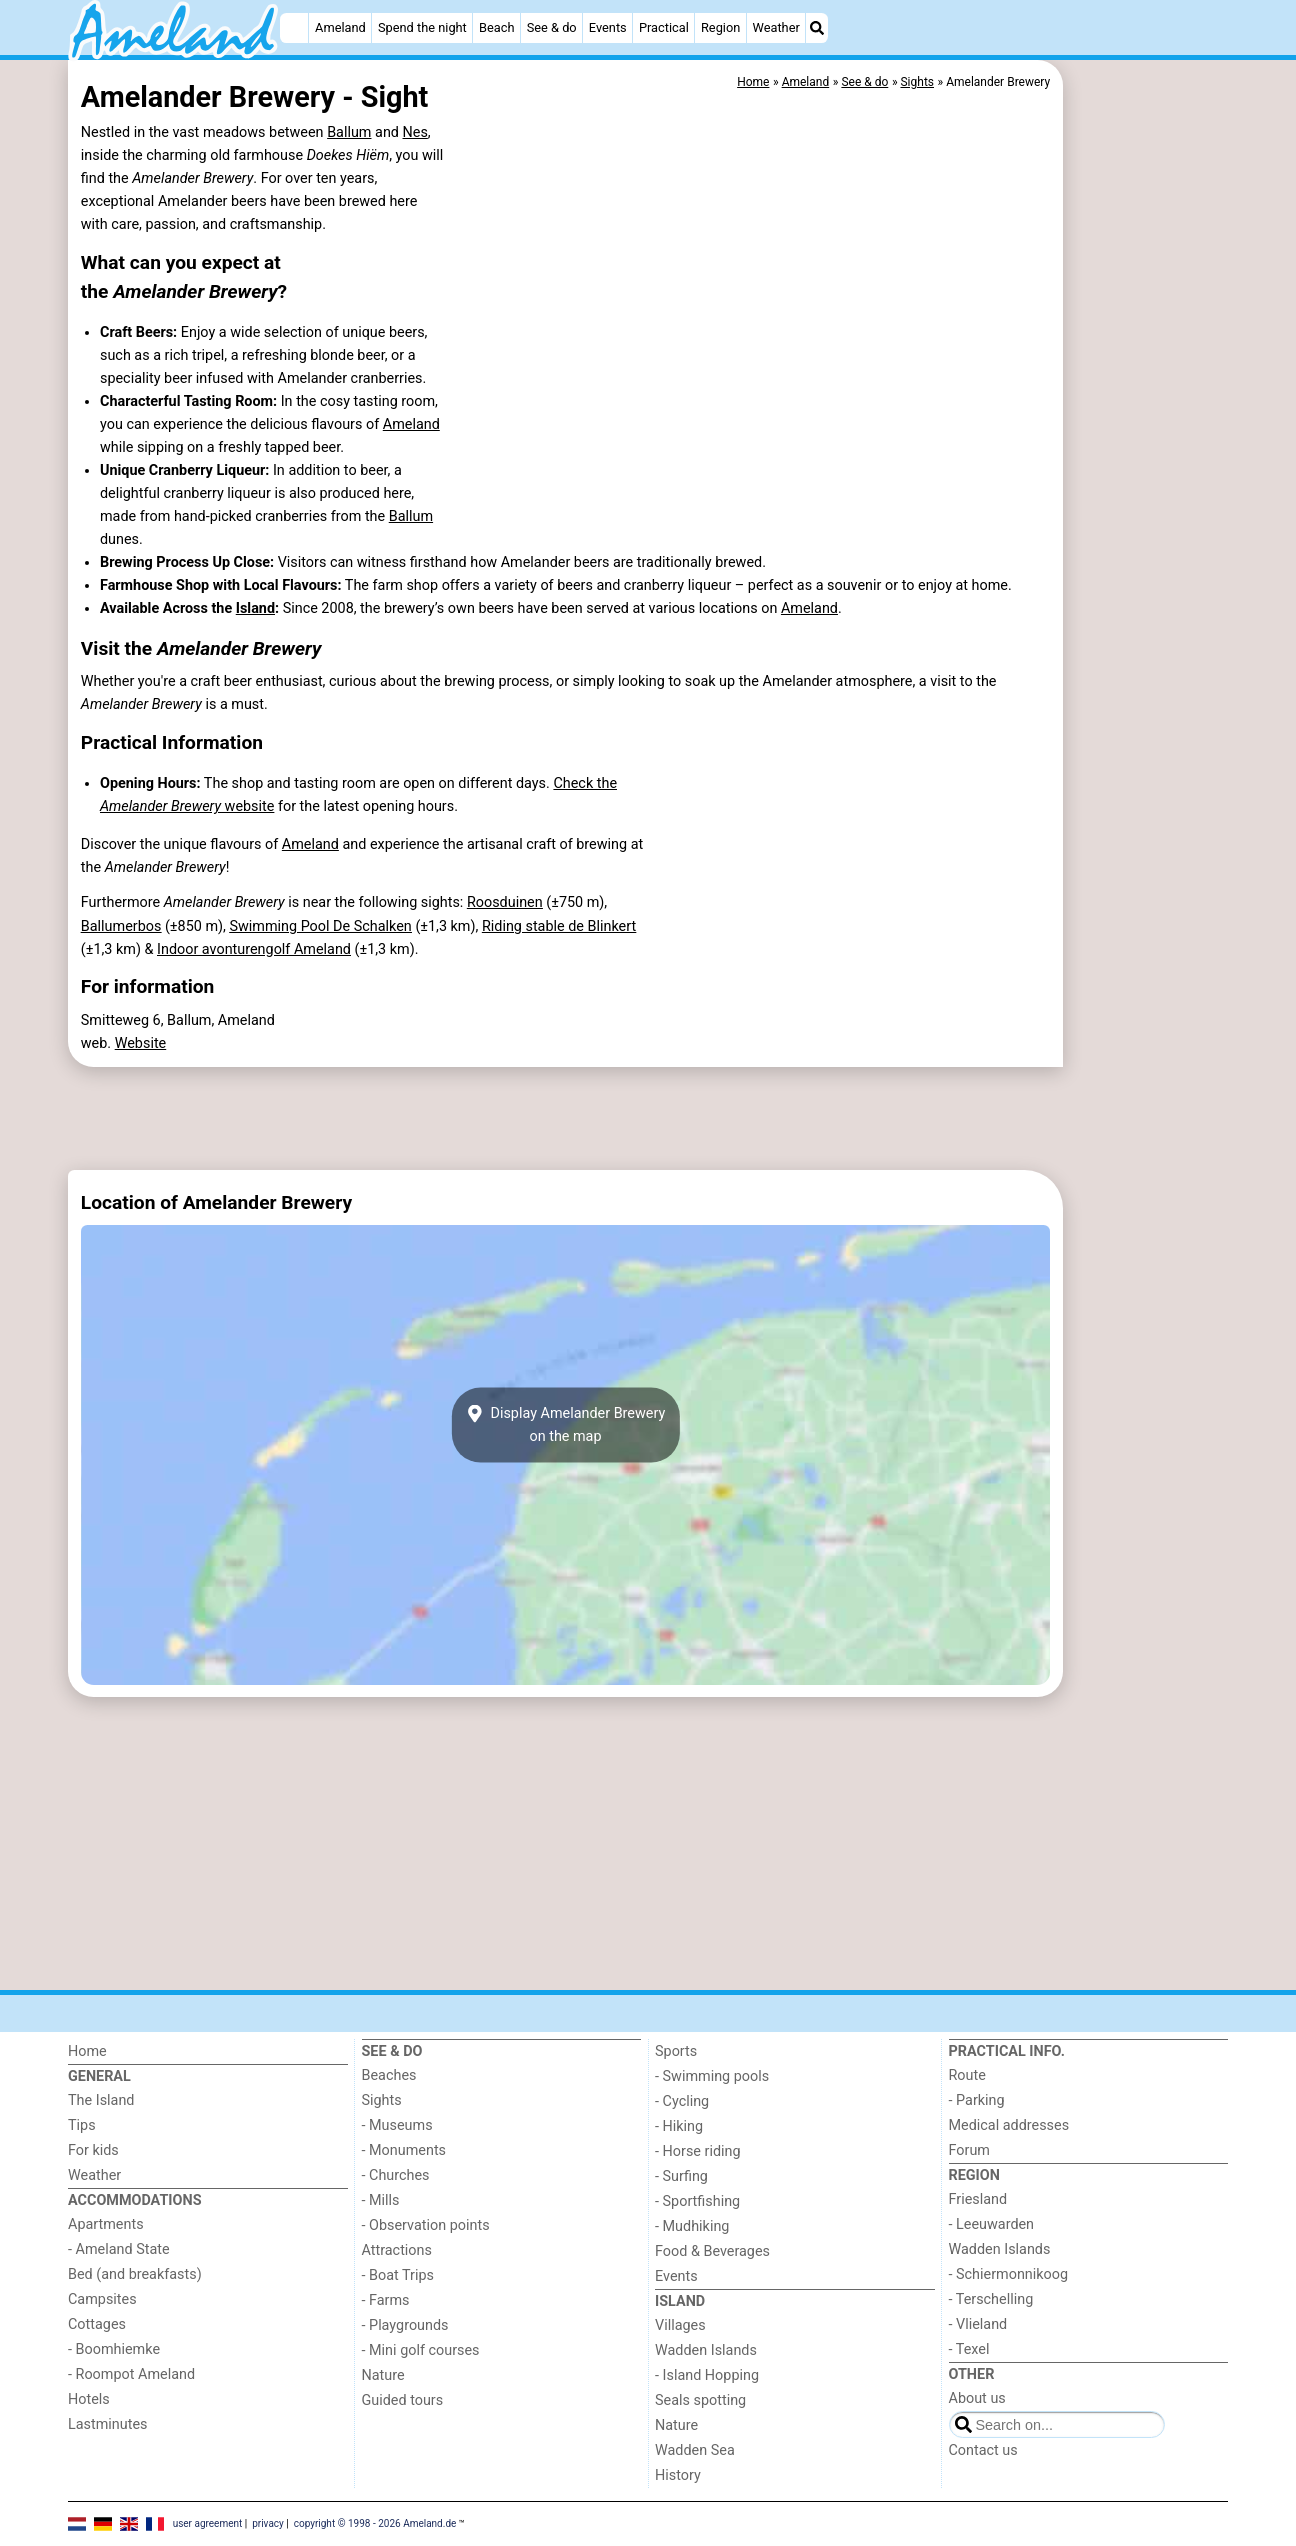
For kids (93, 2150)
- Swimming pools (712, 2076)
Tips (82, 2125)
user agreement (208, 2523)
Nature (383, 2375)
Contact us (983, 2450)
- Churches (396, 2175)
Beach (496, 27)
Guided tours (403, 2400)
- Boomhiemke (114, 2349)
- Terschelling (991, 2299)
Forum (969, 2150)
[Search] (817, 28)
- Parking (977, 2100)
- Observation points (426, 2225)
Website (141, 1043)
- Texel (969, 2349)
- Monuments (404, 2150)
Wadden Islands (706, 2350)
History (678, 2475)
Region (720, 27)
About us (977, 2398)
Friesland (978, 2199)
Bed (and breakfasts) (135, 2274)
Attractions (397, 2250)
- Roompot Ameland (131, 2374)
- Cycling (682, 2101)
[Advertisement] (1148, 520)
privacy (268, 2523)
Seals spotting (700, 2400)
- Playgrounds (405, 2325)
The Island (101, 2100)
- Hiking (679, 2126)
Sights (382, 2100)
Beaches (389, 2075)
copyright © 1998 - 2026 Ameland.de (375, 2523)
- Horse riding (698, 2151)
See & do (552, 27)
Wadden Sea (695, 2450)
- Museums (397, 2125)
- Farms (386, 2300)
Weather (776, 27)
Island (255, 608)
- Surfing (681, 2176)
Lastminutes (107, 2424)
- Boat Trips (398, 2275)
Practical (664, 27)
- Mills (381, 2200)
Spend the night (422, 27)
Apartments (106, 2224)
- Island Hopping (707, 2375)
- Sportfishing (697, 2201)
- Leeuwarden (992, 2224)
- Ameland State (119, 2249)
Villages (680, 2325)
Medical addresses (1009, 2125)
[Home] (294, 28)
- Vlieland (978, 2324)
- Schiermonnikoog (1009, 2274)
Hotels (89, 2399)
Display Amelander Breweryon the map (566, 1425)
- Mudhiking (692, 2226)
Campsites (102, 2299)
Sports (676, 2051)
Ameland (340, 27)
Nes (415, 132)
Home (87, 2051)
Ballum (349, 132)
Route (967, 2075)
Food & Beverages (712, 2251)
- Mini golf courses (421, 2350)
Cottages (97, 2324)
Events (608, 27)
